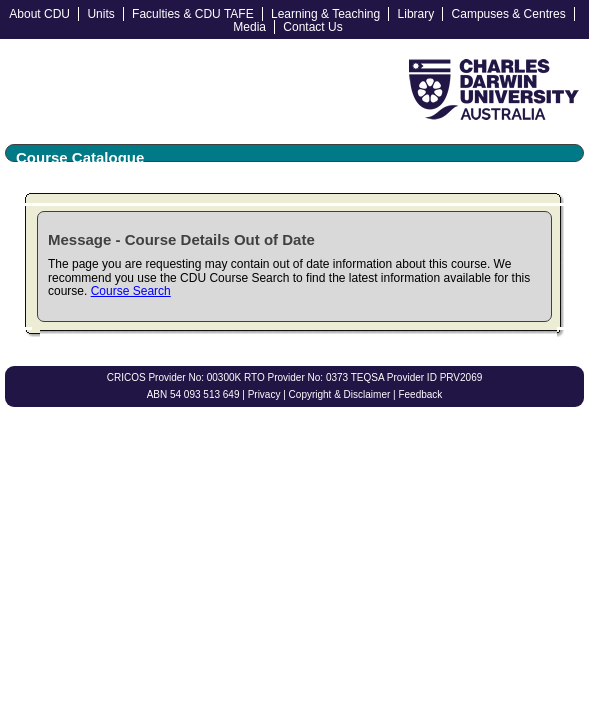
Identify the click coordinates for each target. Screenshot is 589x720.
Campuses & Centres (509, 14)
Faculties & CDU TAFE (193, 14)
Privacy (264, 394)
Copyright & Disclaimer (340, 394)
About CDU (39, 14)
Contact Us (312, 27)
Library (416, 14)
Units (100, 14)
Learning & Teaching (325, 14)
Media (249, 27)
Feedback (420, 394)
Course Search (131, 291)
